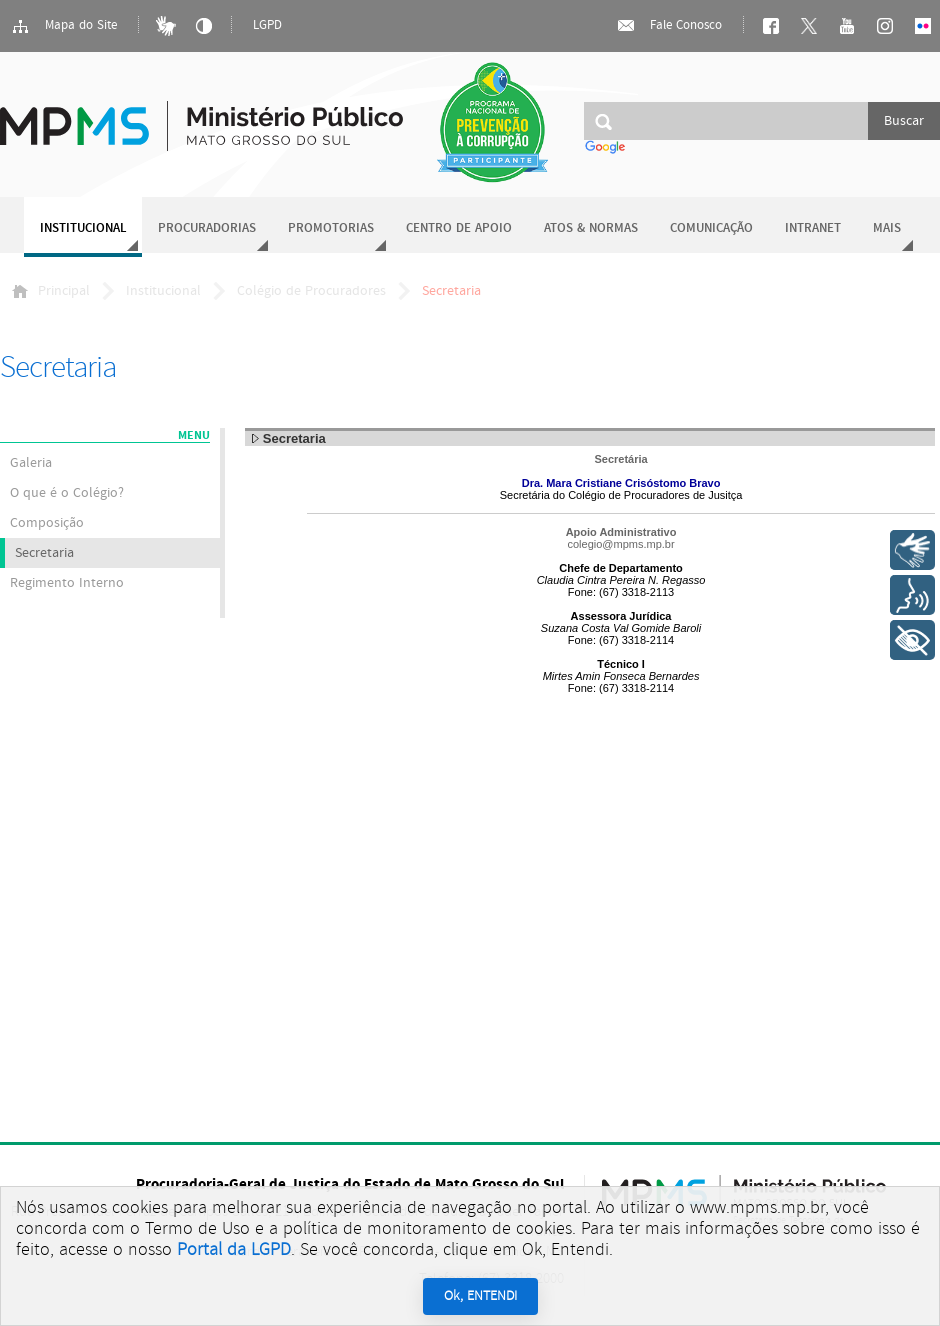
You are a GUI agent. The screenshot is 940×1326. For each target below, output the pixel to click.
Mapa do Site (64, 26)
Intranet (813, 228)
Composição (47, 523)
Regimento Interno (67, 583)
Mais (887, 228)
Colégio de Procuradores (311, 291)
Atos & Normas (591, 228)
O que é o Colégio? (67, 493)
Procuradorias (207, 228)
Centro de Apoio (459, 228)
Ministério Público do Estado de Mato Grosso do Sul (201, 114)
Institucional (83, 228)
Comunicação (711, 228)
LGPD (267, 25)
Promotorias (331, 228)
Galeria (31, 463)
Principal (51, 291)
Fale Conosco (669, 26)
